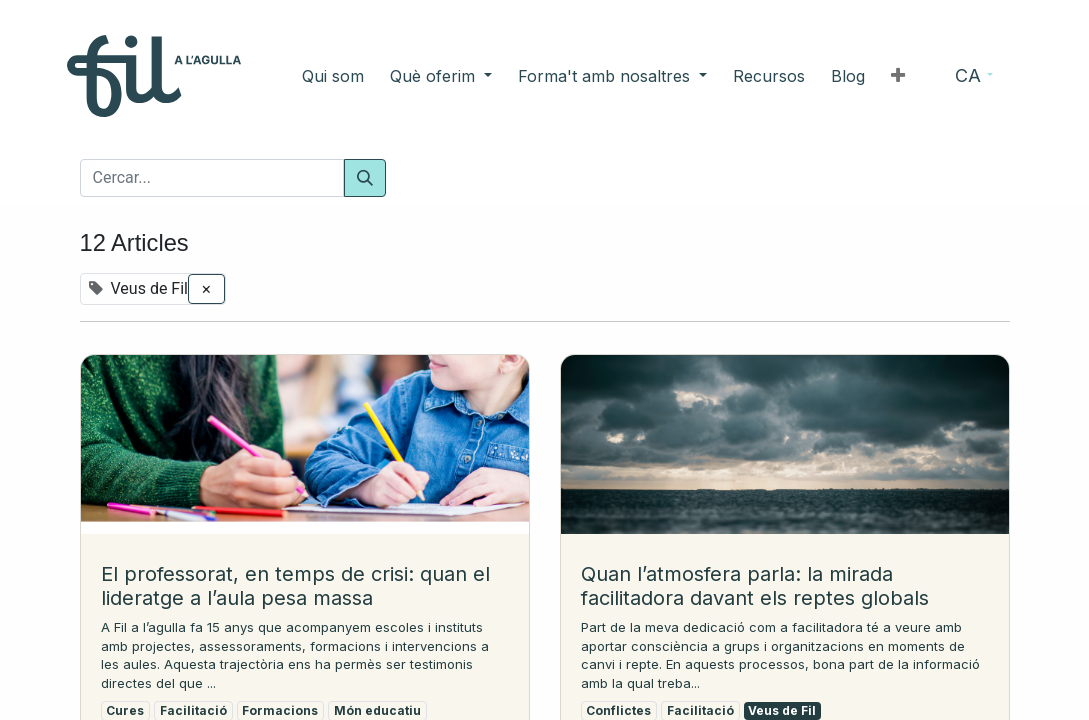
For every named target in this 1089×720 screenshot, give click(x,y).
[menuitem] (363, 76)
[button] (868, 76)
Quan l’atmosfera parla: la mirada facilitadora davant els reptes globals (755, 586)
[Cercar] (365, 178)
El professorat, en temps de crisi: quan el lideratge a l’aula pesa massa (295, 586)
